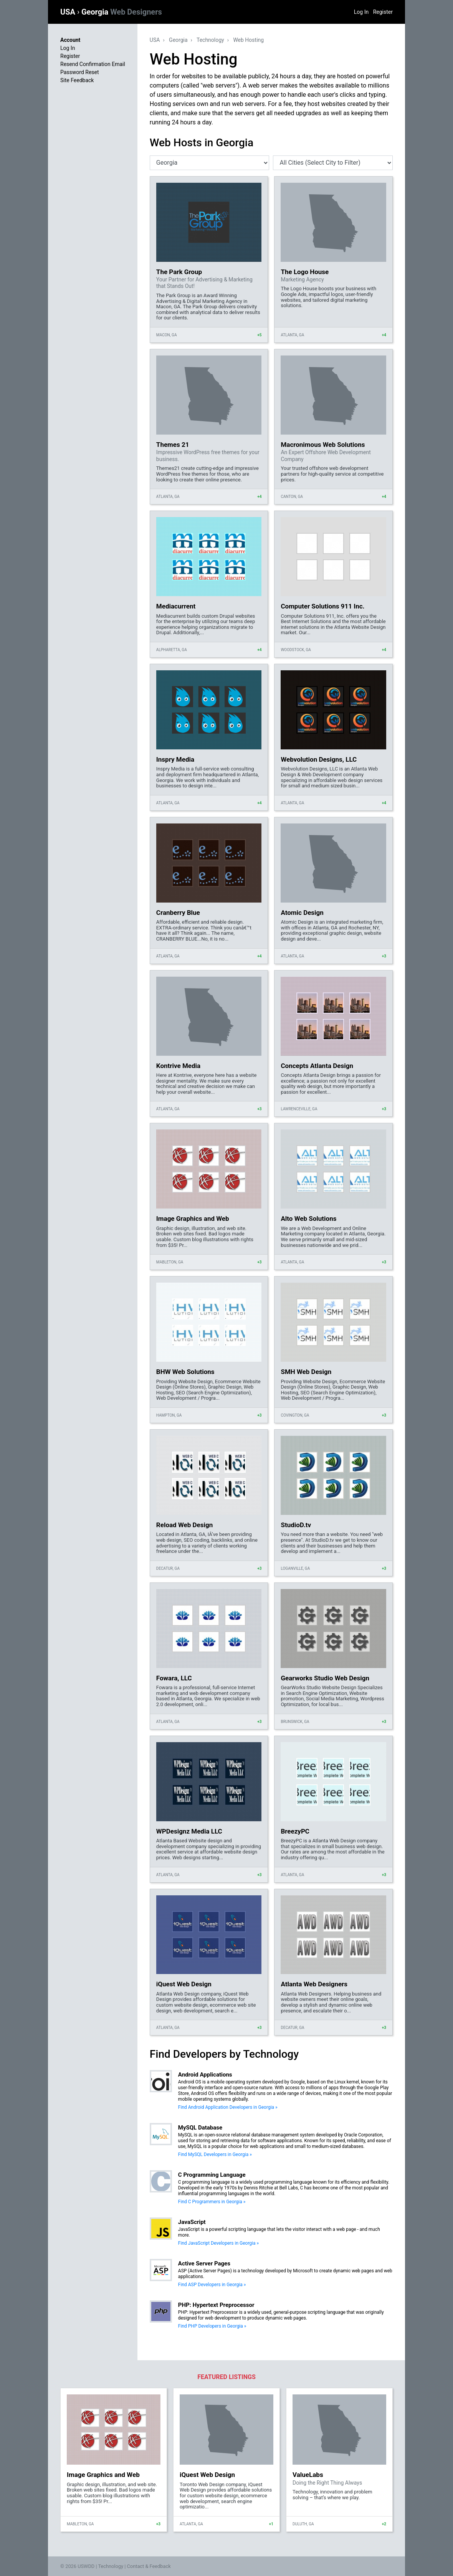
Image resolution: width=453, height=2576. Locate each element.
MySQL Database (200, 2127)
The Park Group (179, 272)
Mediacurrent (175, 606)
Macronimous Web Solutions (323, 444)
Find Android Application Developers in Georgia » (228, 2107)
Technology (210, 40)
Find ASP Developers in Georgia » (212, 2284)
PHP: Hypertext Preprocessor (216, 2305)
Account (70, 40)
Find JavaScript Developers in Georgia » (218, 2243)
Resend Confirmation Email (92, 64)
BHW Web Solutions (185, 1372)
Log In (361, 12)
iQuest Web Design (184, 1984)
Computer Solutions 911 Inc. (322, 606)
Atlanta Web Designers (314, 1984)
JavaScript (192, 2222)
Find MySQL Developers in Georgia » (215, 2154)
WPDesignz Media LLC (189, 1831)
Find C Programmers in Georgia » (211, 2201)
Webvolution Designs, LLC (319, 759)
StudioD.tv (296, 1525)
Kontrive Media (178, 1066)
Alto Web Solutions (308, 1218)
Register (383, 12)
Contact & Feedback (149, 2566)
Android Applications (205, 2074)
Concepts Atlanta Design (317, 1066)
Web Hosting (248, 40)
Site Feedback (77, 80)
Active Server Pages (204, 2263)
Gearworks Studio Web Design (325, 1678)
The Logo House (305, 272)
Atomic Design (302, 912)
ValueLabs (308, 2474)
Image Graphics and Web (192, 1218)
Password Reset (79, 72)
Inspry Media (175, 759)
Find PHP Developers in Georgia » (212, 2326)
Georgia (121, 12)
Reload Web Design (184, 1525)
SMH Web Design (306, 1372)
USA (68, 12)
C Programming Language (212, 2174)
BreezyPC (295, 1831)
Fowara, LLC (174, 1678)
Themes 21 (172, 444)
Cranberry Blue (178, 912)
